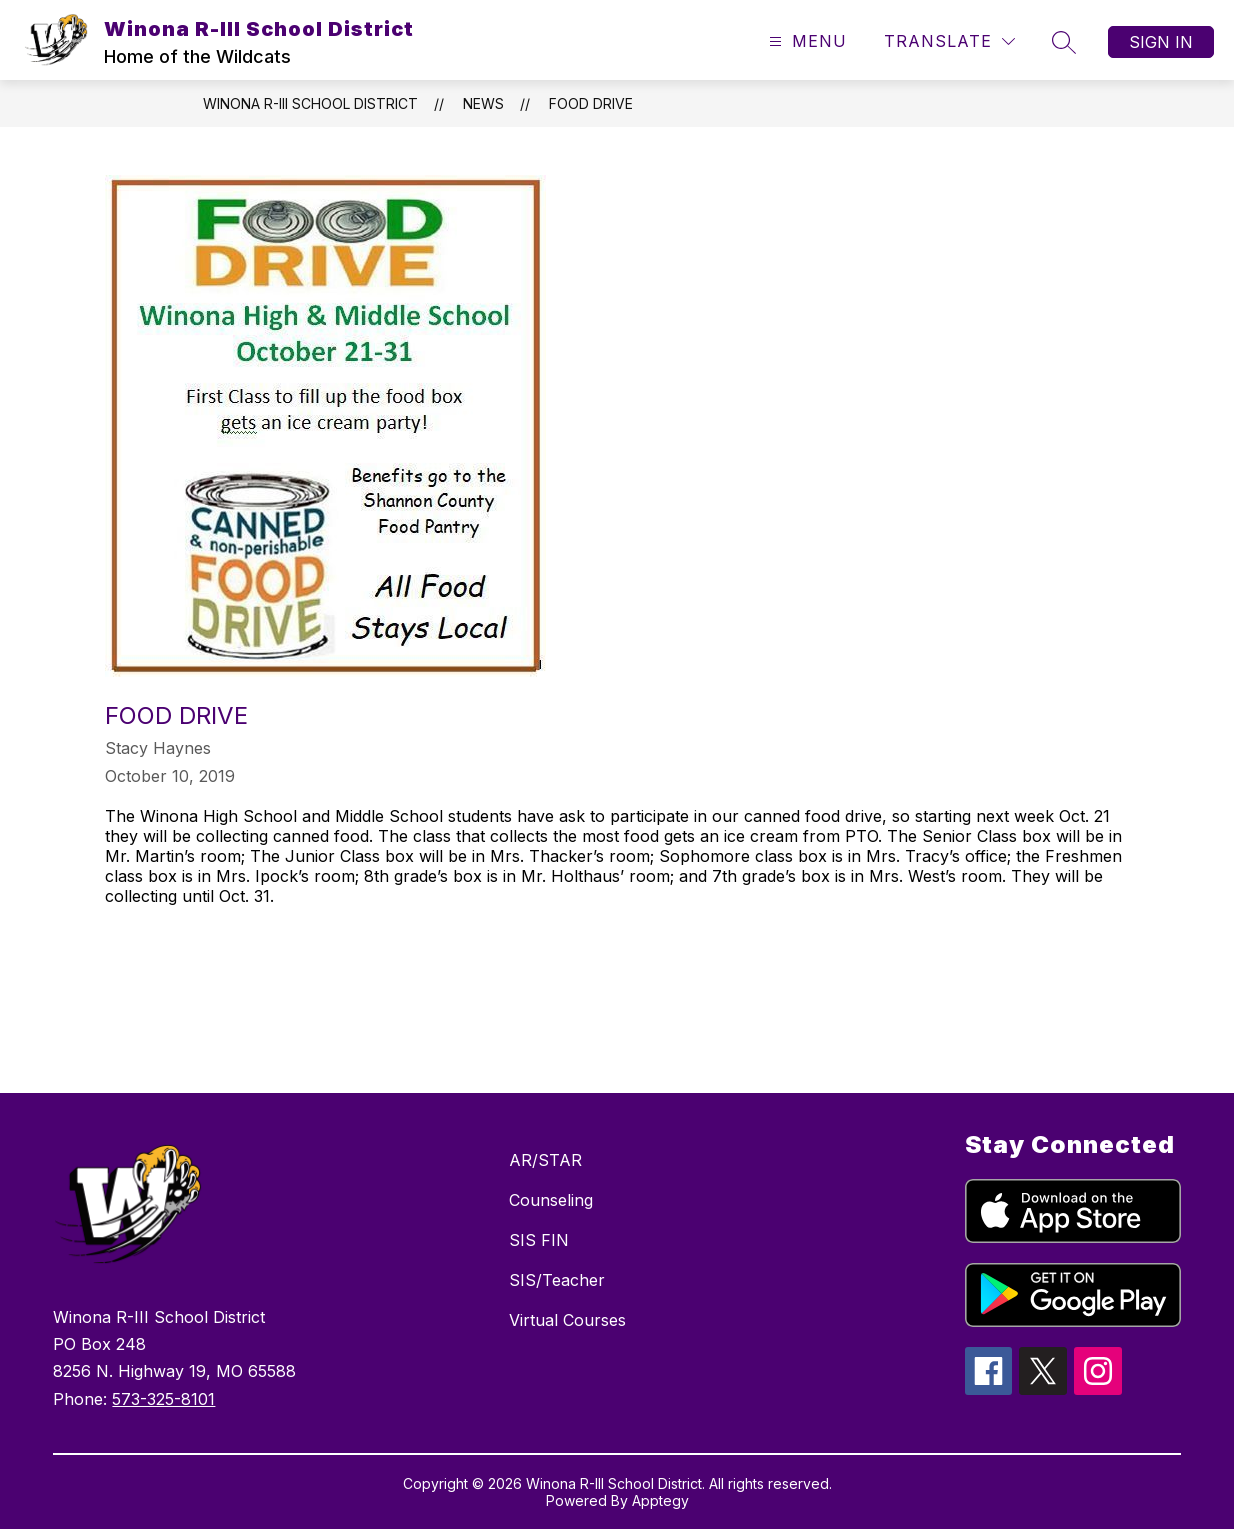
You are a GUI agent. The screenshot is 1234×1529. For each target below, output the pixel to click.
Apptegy (660, 1500)
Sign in (1161, 42)
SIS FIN (539, 1240)
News (483, 103)
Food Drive (591, 103)
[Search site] (1064, 42)
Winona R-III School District (310, 103)
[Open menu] (805, 41)
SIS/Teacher (557, 1280)
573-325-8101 (163, 1399)
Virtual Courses (567, 1320)
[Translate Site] (949, 41)
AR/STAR (545, 1160)
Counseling (551, 1200)
